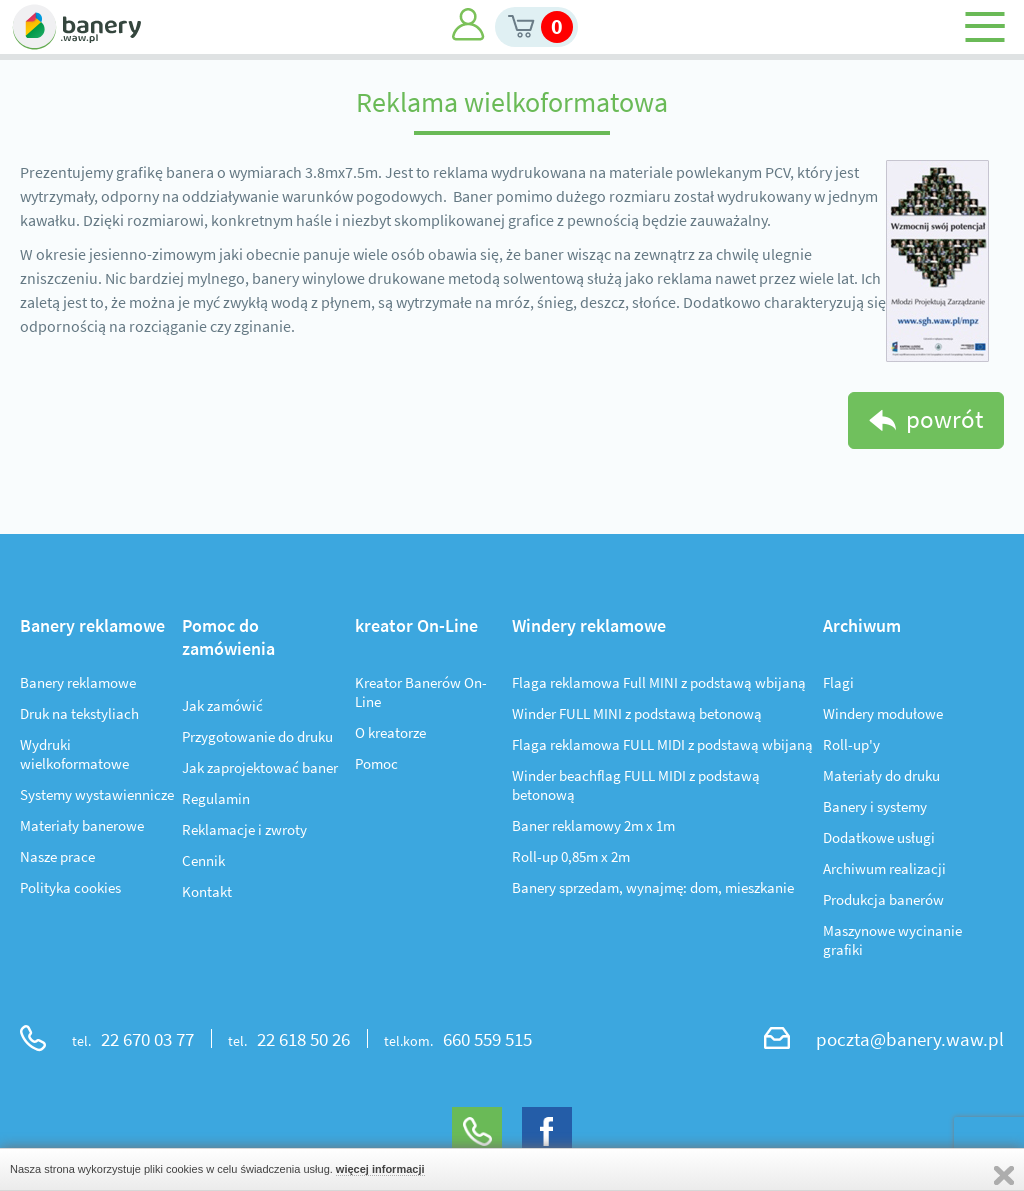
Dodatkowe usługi (879, 837)
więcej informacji (380, 1169)
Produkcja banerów (883, 899)
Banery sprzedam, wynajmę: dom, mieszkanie (653, 887)
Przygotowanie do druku (257, 736)
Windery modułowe (883, 713)
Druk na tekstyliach (79, 713)
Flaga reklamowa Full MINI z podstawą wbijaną (659, 682)
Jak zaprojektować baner (260, 767)
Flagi (838, 682)
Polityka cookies (70, 887)
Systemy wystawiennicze (97, 794)
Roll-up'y (851, 744)
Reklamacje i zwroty (244, 829)
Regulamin (216, 798)
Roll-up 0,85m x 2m (571, 856)
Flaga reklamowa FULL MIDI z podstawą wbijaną (662, 744)
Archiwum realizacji (884, 868)
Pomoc (376, 763)
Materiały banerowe (82, 825)
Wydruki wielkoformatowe (74, 754)
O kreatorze (390, 732)
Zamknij (1004, 1175)
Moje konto (468, 24)
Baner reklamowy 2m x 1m (593, 825)
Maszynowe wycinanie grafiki (892, 940)
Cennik (203, 860)
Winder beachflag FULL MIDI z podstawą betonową (636, 785)
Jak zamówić (222, 705)
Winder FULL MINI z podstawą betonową (637, 713)
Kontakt (207, 891)
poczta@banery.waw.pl (910, 1039)
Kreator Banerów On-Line (421, 692)
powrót (944, 419)
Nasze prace (57, 856)
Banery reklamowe (78, 682)
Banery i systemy (875, 806)
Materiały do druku (881, 775)
